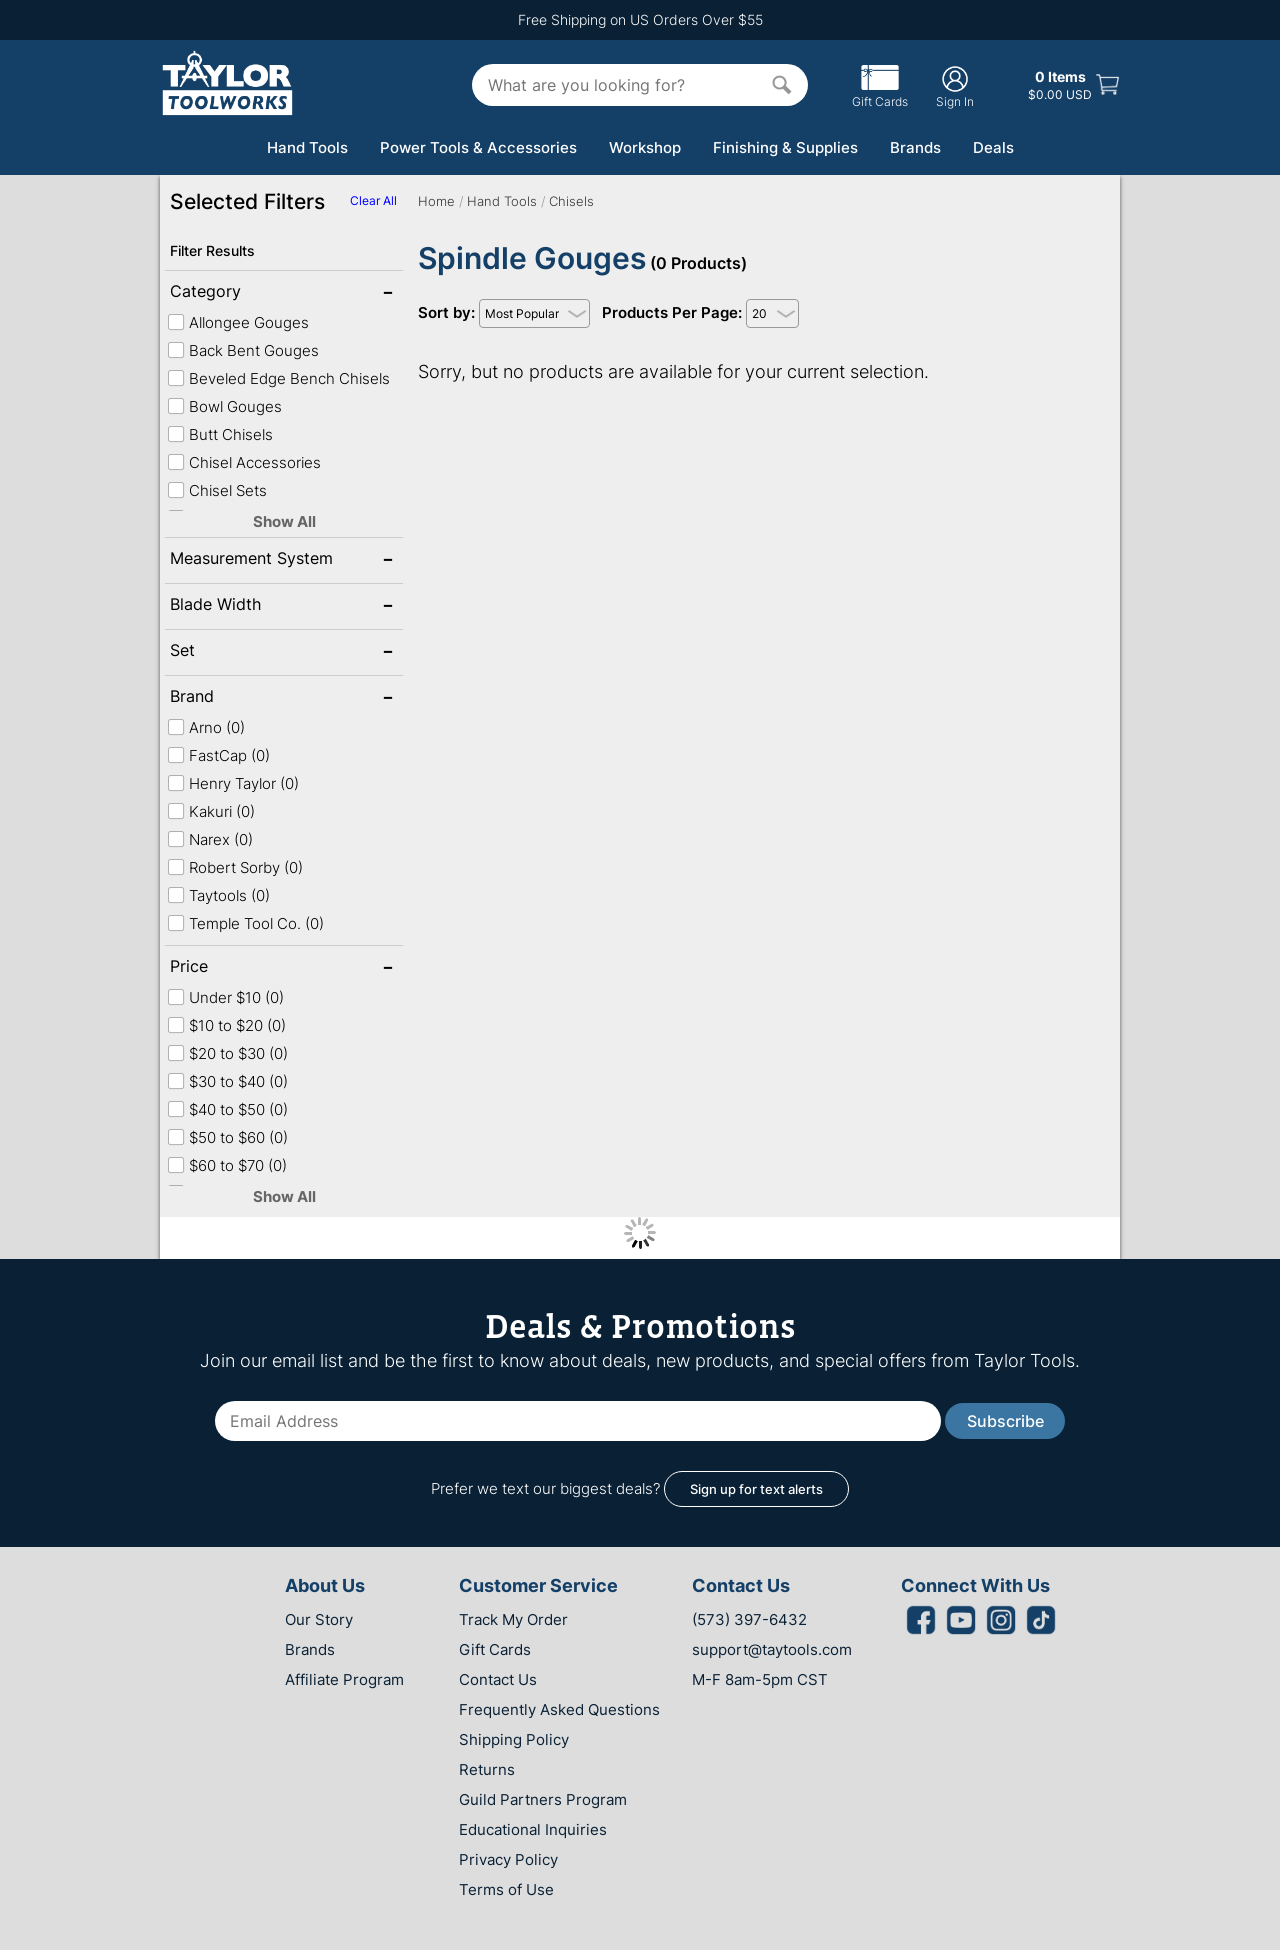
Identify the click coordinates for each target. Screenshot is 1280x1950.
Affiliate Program (344, 1679)
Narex (210, 839)
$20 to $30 (227, 1053)
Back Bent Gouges (243, 350)
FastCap (218, 755)
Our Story (319, 1619)
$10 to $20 (226, 1025)
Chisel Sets (217, 490)
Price (234, 968)
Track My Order (513, 1619)
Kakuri (211, 811)
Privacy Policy (508, 1859)
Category (234, 293)
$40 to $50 (227, 1109)
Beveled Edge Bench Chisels (278, 378)
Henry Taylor (233, 783)
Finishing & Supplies (785, 147)
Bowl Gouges (224, 406)
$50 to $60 (227, 1137)
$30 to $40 (227, 1081)
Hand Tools (307, 147)
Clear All (373, 200)
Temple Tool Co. (245, 923)
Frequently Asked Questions (559, 1709)
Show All (284, 521)
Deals (993, 147)
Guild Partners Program (543, 1799)
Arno (206, 727)
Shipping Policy (514, 1739)
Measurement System (251, 560)
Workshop (645, 147)
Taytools (218, 895)
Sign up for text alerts (756, 1489)
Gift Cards (880, 94)
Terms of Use (506, 1889)
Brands (915, 147)
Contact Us (498, 1679)
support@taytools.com (772, 1649)
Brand (234, 698)
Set (234, 652)
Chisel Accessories (244, 462)
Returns (487, 1769)
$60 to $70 (227, 1165)
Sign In (955, 86)
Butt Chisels (220, 434)
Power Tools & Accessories (478, 147)
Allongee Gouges (238, 322)
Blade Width (234, 606)
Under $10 (225, 997)
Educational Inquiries (533, 1829)
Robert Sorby (235, 867)
